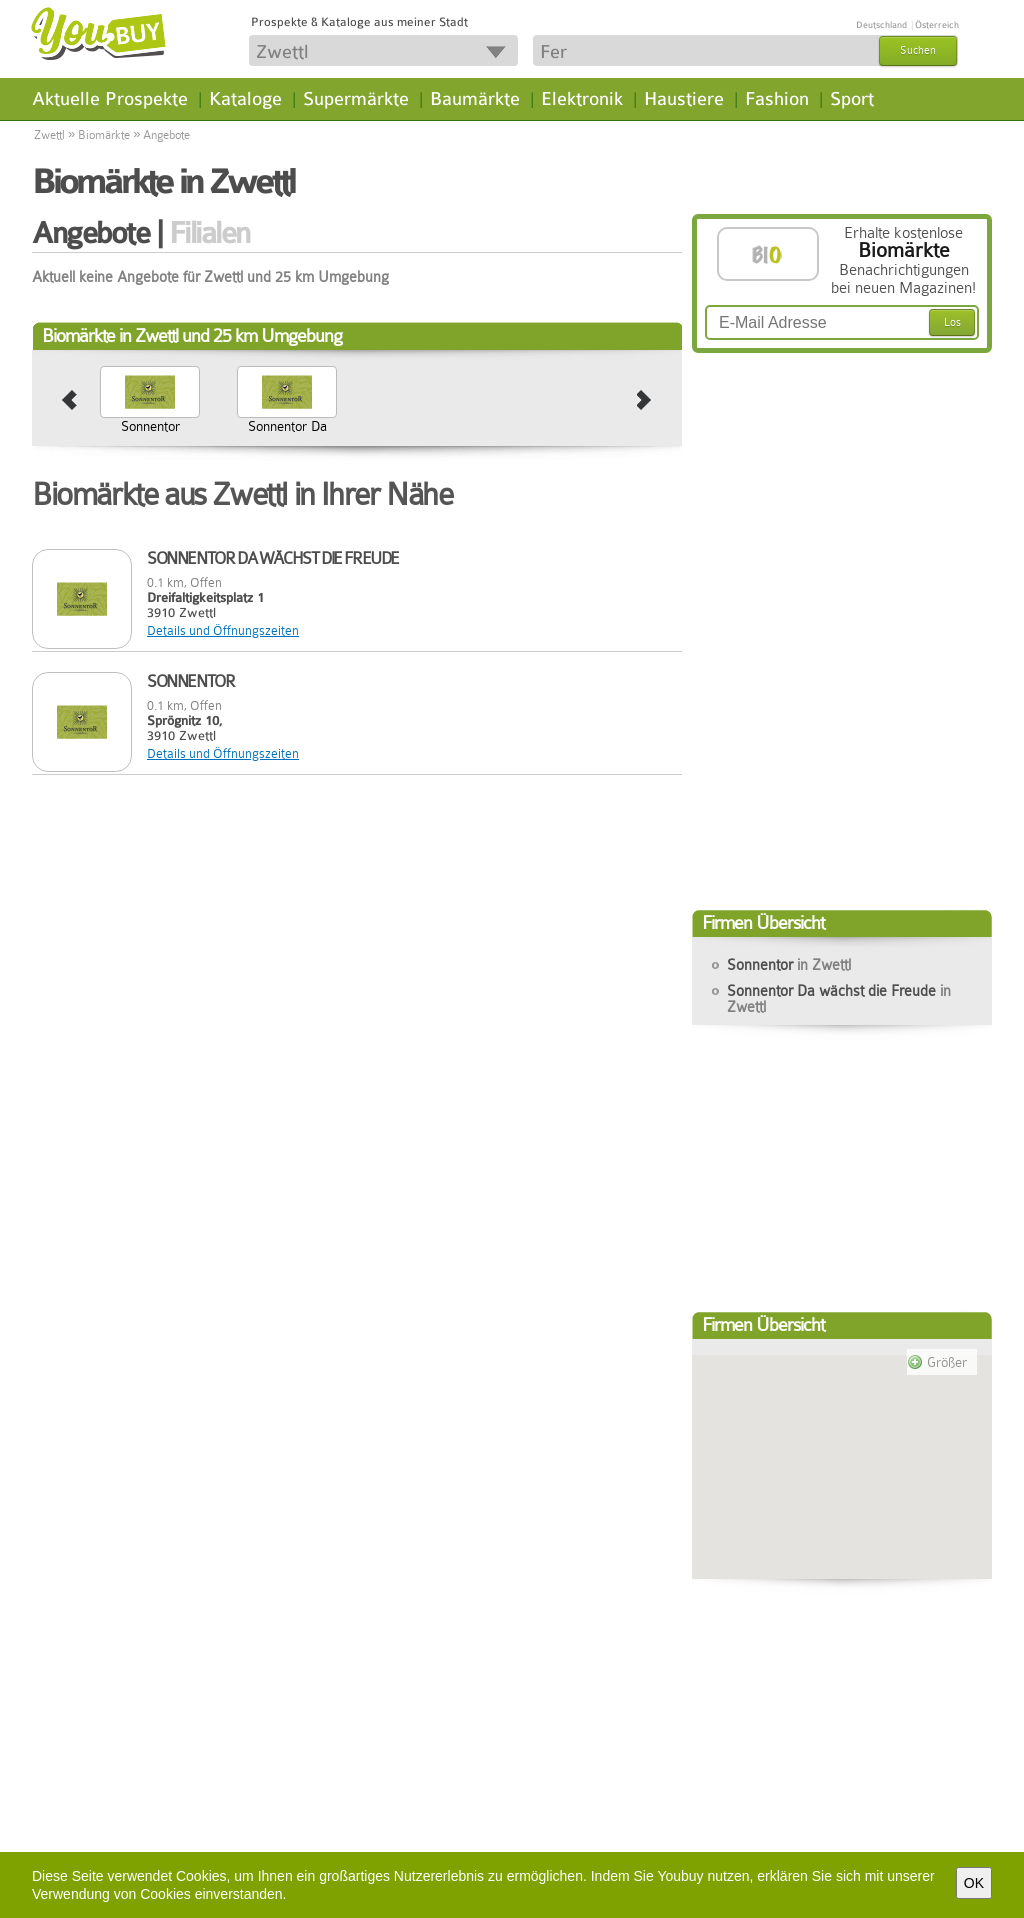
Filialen (209, 233)
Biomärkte (104, 135)
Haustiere (684, 99)
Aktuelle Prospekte (110, 99)
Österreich (937, 25)
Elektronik (582, 99)
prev (69, 401)
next (644, 401)
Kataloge (245, 99)
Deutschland (881, 25)
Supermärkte (356, 99)
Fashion (777, 99)
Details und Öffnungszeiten (223, 630)
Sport (852, 99)
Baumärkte (475, 99)
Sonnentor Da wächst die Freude (287, 442)
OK (974, 1883)
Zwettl (49, 135)
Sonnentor (150, 426)
